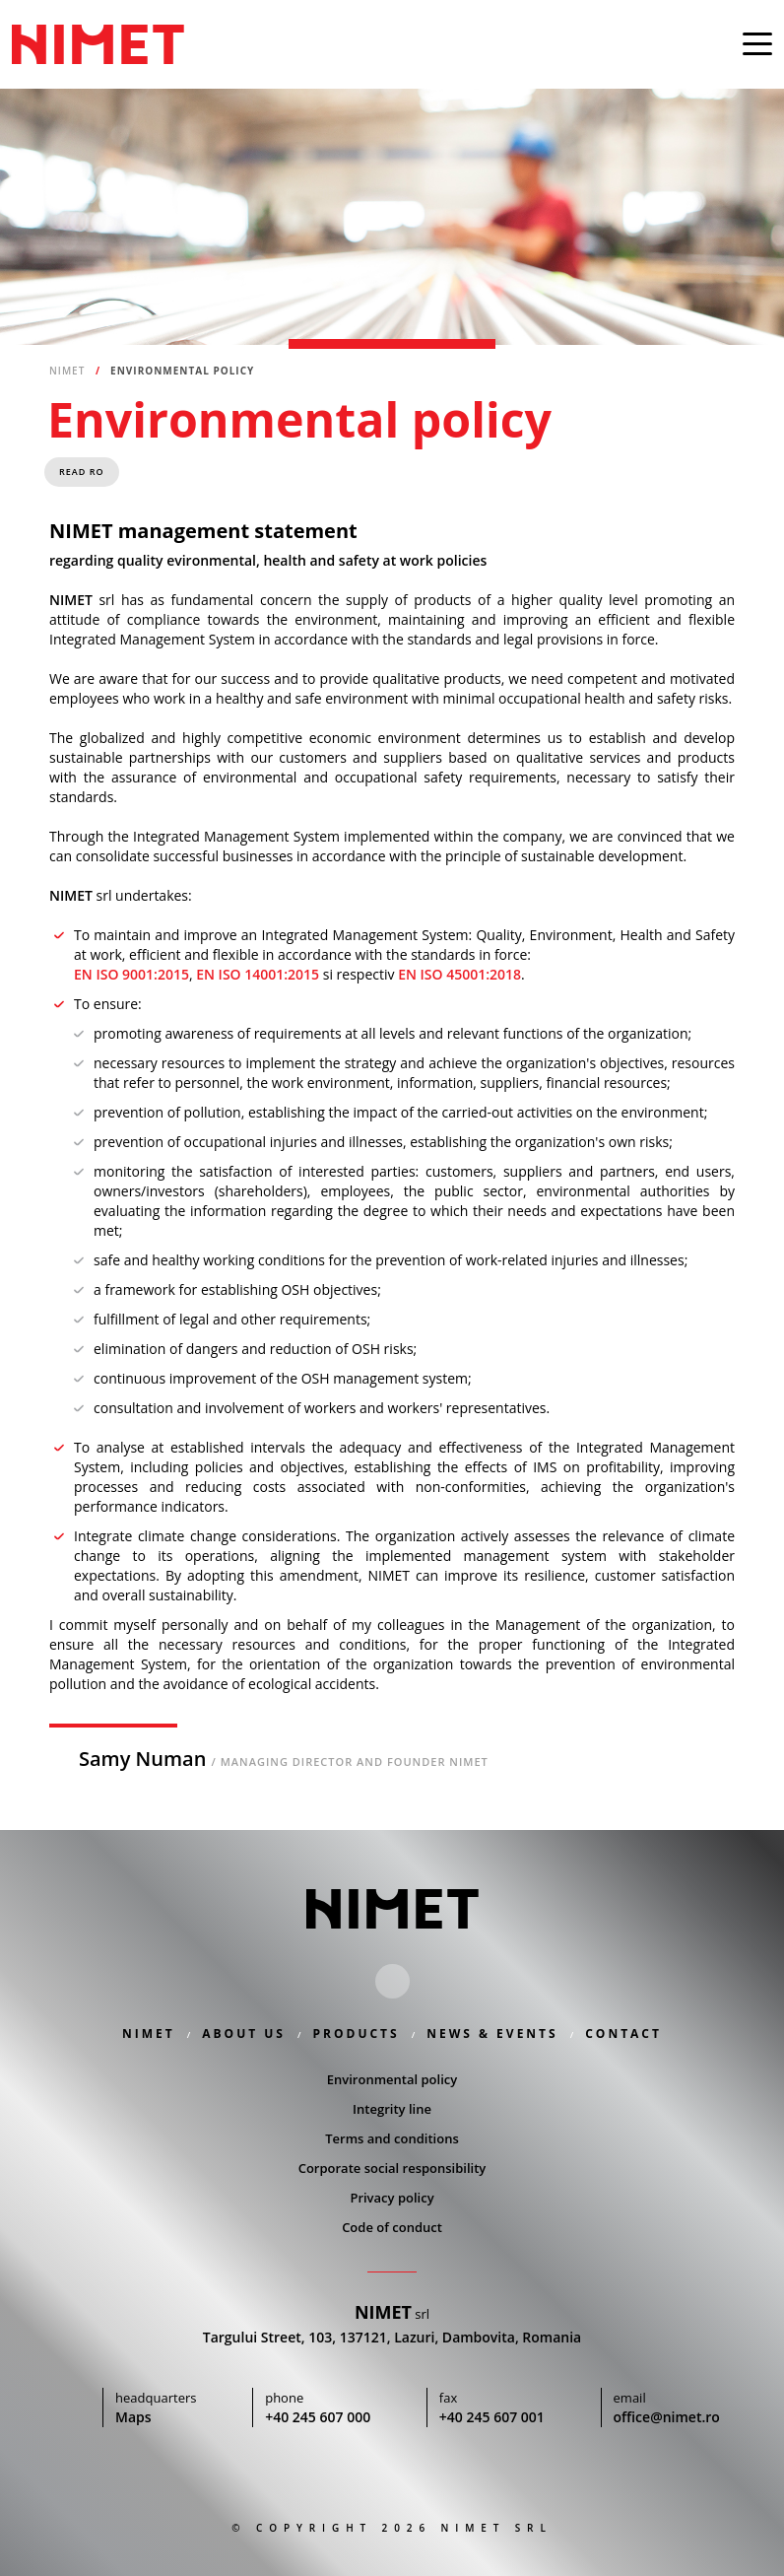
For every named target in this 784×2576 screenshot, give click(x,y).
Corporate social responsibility (392, 2169)
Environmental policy (392, 2080)
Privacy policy (391, 2198)
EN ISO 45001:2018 (459, 976)
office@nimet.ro (670, 2417)
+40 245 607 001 (493, 2417)
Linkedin (392, 1982)
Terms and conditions (391, 2139)
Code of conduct (392, 2228)
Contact (623, 2034)
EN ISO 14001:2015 (257, 976)
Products (356, 2034)
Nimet (98, 44)
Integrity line (392, 2110)
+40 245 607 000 (316, 2417)
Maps (130, 2417)
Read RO (81, 473)
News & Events (491, 2034)
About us (244, 2034)
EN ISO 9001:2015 (131, 976)
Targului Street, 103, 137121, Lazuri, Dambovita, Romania (392, 2339)
